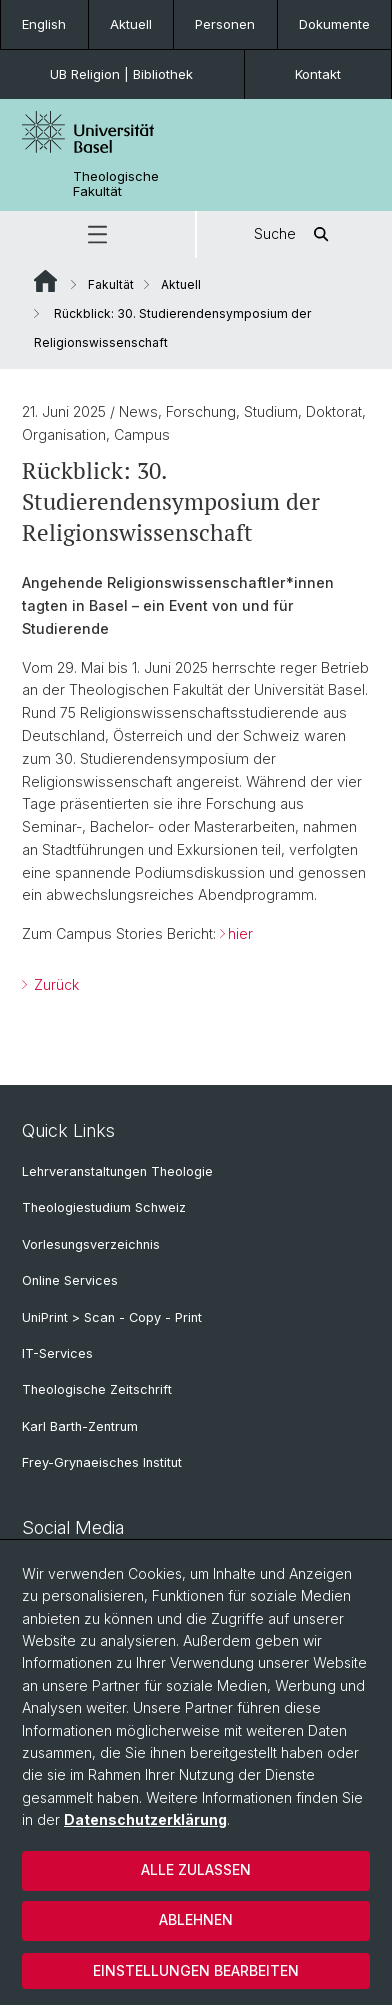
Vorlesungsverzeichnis (91, 1244)
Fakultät (111, 284)
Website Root (45, 281)
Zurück (54, 984)
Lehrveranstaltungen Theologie (117, 1171)
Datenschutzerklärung (145, 1819)
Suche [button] (295, 234)
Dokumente (334, 24)
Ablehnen (196, 1919)
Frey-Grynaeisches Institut (102, 1462)
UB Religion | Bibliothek (121, 74)
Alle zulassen (196, 1869)
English (44, 24)
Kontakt (318, 74)
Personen (225, 24)
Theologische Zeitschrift (97, 1389)
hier (240, 933)
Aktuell (131, 24)
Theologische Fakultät (116, 184)
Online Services (70, 1280)
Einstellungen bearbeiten (196, 1970)
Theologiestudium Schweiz (104, 1207)
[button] (97, 234)
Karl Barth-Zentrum (80, 1426)
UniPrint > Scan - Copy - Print (112, 1317)
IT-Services (57, 1353)
